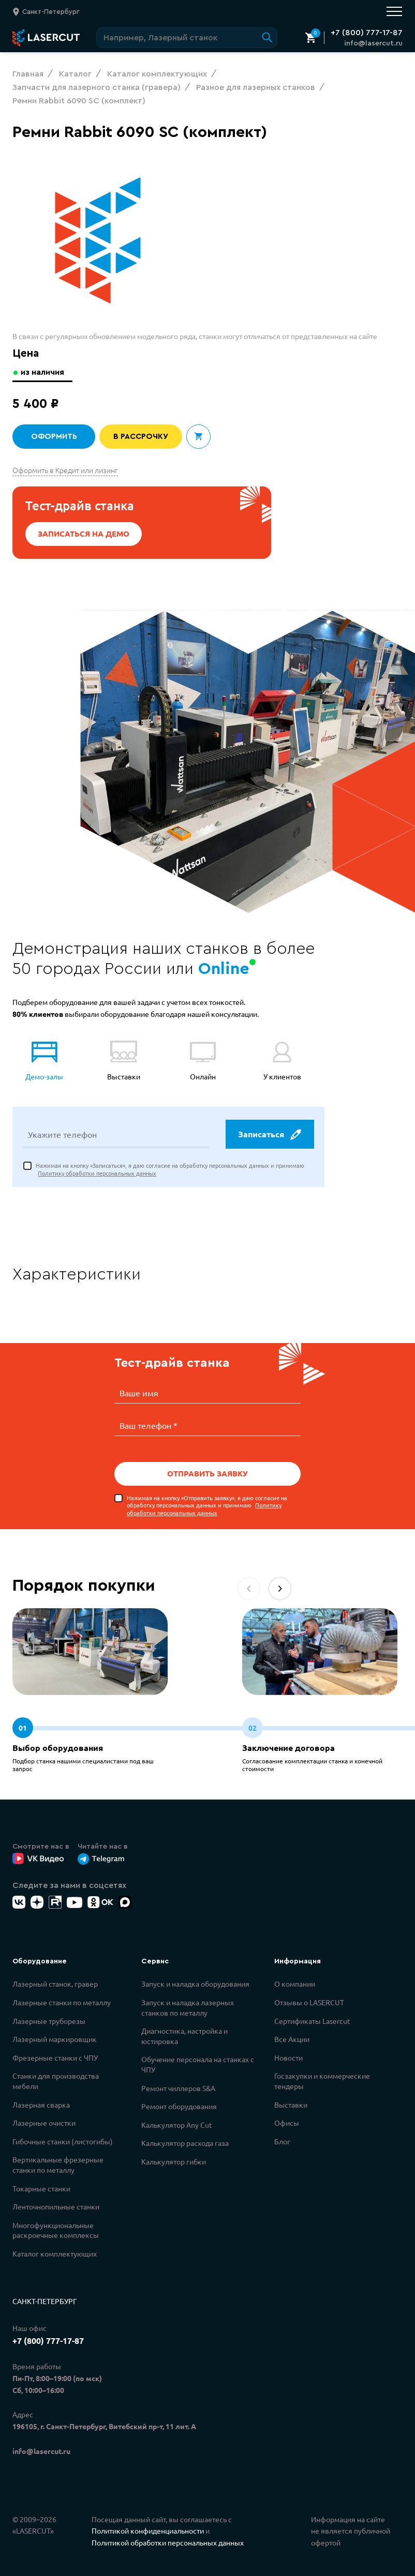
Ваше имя (139, 1394)
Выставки (290, 2104)
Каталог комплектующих (54, 2253)
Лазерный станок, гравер (55, 1983)
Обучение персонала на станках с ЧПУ (197, 2064)
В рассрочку (141, 436)
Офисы (286, 2122)
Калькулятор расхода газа (185, 2142)
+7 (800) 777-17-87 (367, 32)
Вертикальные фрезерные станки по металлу (57, 2164)
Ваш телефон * (148, 1425)
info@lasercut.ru (373, 43)
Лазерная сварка (41, 2104)
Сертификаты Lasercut (312, 2020)
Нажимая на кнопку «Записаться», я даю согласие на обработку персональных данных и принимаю (170, 1170)
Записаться (269, 1135)
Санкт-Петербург (44, 2300)
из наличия (44, 372)
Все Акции (291, 2038)
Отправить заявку (207, 1473)
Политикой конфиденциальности (148, 2530)
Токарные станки (41, 2187)
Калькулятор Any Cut (176, 2124)
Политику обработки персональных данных (97, 1174)
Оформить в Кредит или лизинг (65, 470)
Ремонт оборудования (179, 2105)
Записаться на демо (84, 533)
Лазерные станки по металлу (61, 2001)
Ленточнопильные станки (55, 2206)
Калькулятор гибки (173, 2161)
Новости (288, 2057)
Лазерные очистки (44, 2122)
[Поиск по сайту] (186, 37)
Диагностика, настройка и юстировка (184, 2035)
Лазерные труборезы (48, 2020)
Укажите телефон (62, 1135)
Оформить (54, 436)
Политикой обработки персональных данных (168, 2542)
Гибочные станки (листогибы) (62, 2140)
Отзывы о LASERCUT (309, 2001)
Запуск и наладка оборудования (195, 1983)
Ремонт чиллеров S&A (178, 2087)
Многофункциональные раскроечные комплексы (55, 2229)
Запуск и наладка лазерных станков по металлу (187, 2007)
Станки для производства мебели (55, 2080)
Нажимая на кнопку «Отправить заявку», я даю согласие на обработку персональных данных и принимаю (207, 1504)
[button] (280, 1588)
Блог (282, 2140)
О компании (294, 1983)
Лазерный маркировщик (54, 2038)
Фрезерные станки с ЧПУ (55, 2057)
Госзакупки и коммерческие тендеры (322, 2080)
